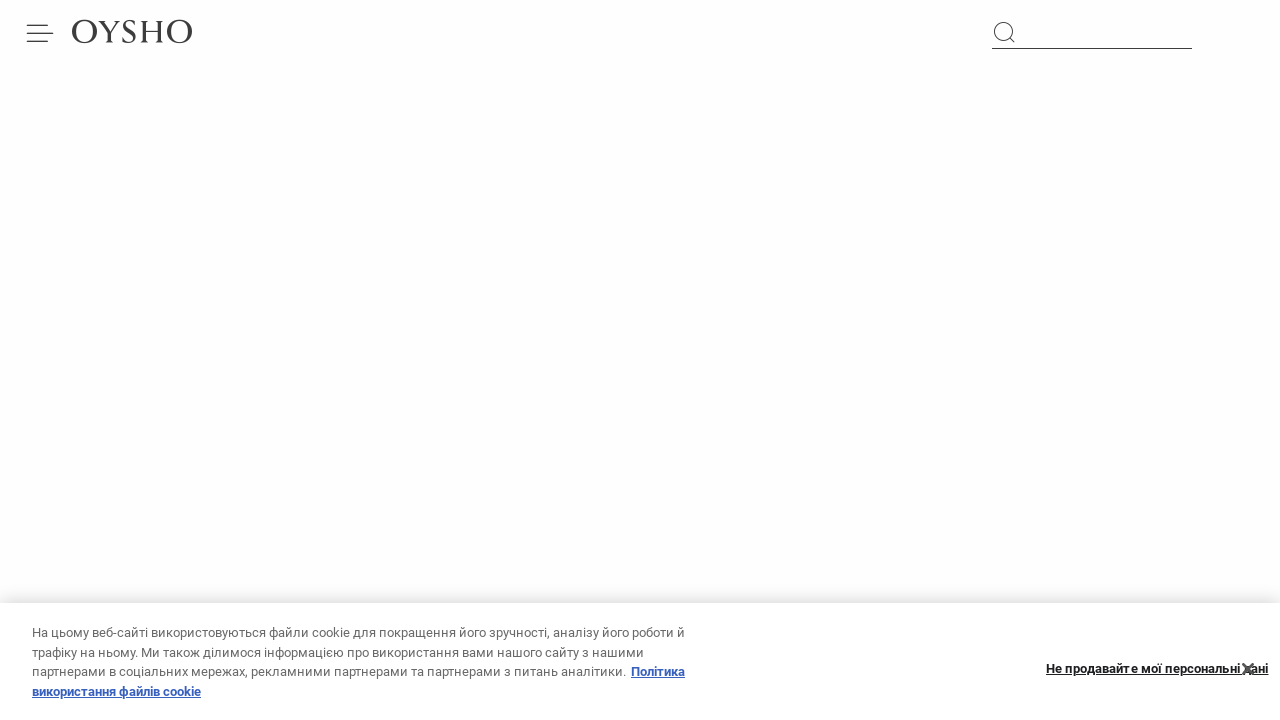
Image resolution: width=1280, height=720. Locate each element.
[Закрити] (1248, 675)
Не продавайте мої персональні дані (1157, 675)
